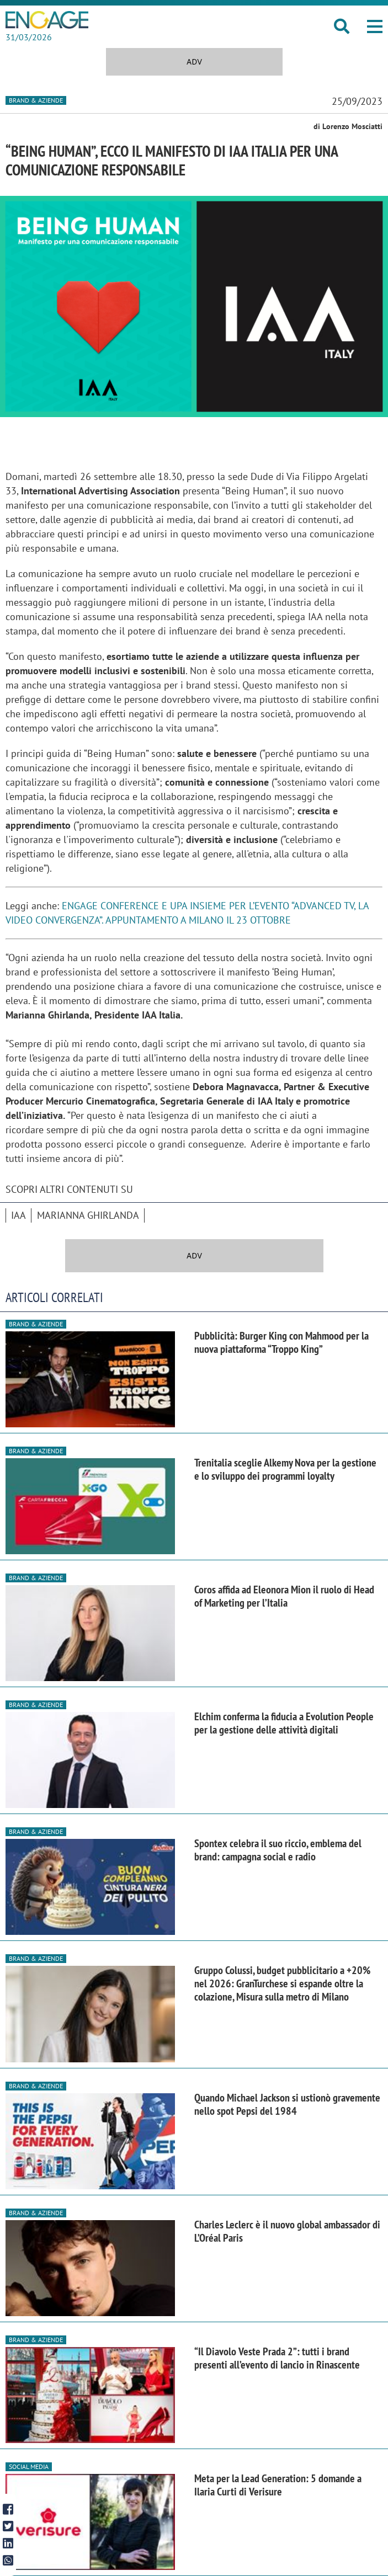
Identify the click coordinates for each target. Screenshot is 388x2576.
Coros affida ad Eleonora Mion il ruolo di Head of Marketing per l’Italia (284, 1596)
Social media (29, 2466)
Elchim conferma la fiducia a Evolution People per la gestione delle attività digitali (284, 1723)
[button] (374, 26)
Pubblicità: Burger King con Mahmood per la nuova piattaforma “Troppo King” (281, 1342)
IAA (18, 1215)
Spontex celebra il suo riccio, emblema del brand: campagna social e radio (278, 1850)
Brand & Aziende (36, 100)
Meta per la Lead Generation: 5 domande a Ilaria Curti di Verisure (278, 2485)
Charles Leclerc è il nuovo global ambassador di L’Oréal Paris (287, 2231)
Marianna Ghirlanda (88, 1215)
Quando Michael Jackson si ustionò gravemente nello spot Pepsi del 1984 (287, 2104)
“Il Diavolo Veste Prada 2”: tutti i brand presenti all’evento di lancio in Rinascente (277, 2358)
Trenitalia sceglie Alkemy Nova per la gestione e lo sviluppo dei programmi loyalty (285, 1469)
